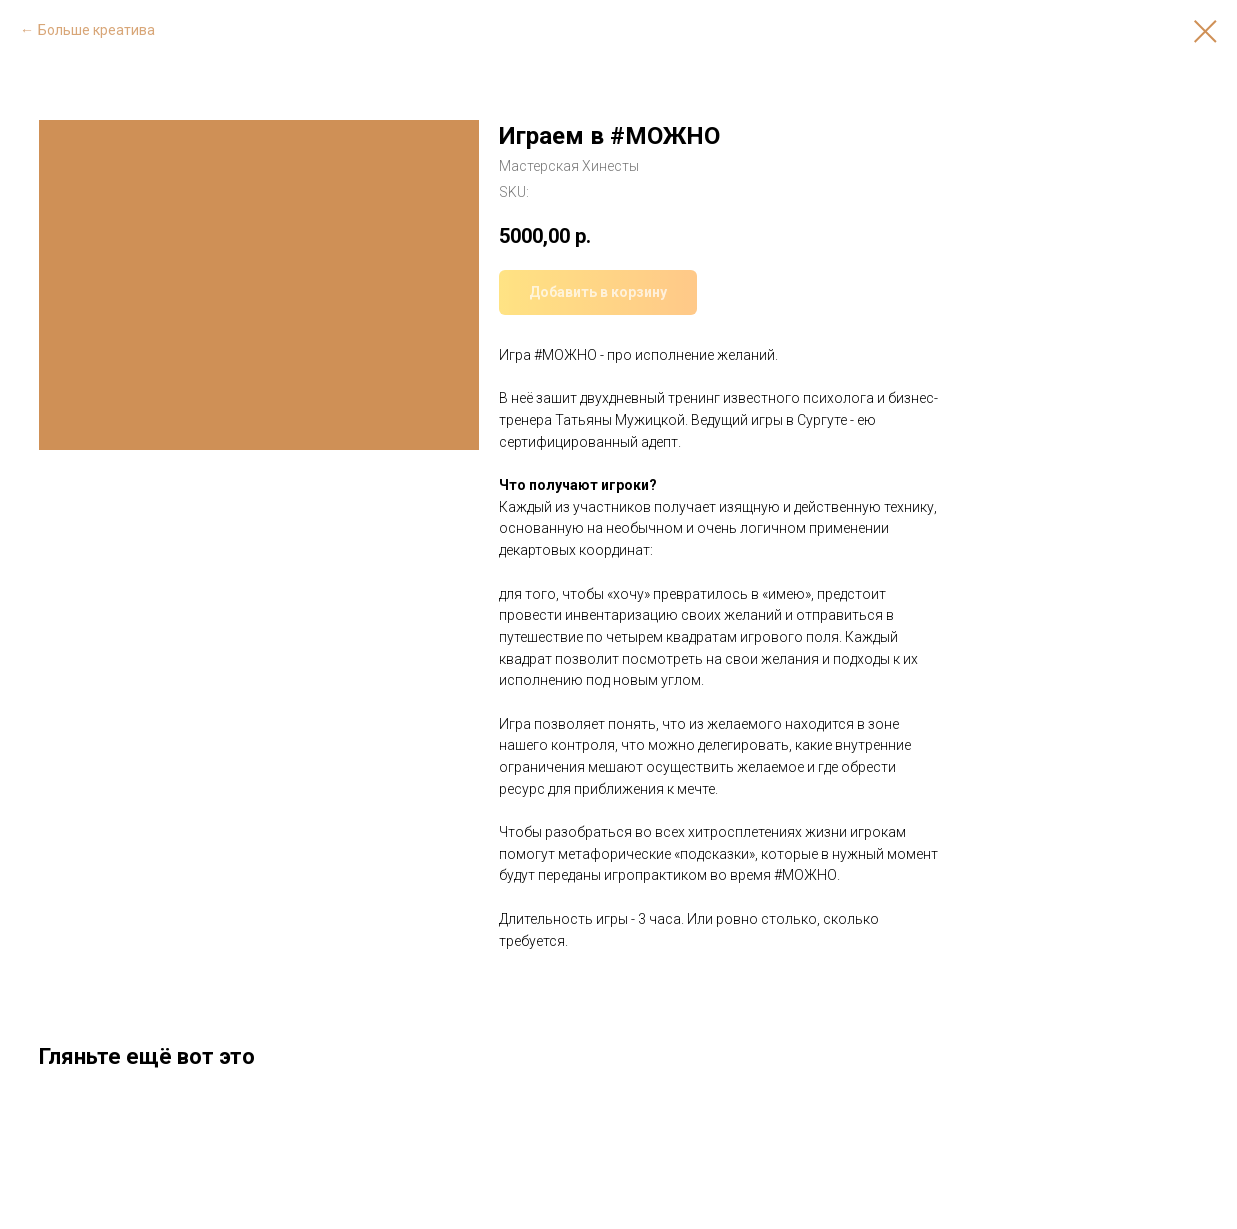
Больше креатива (96, 30)
